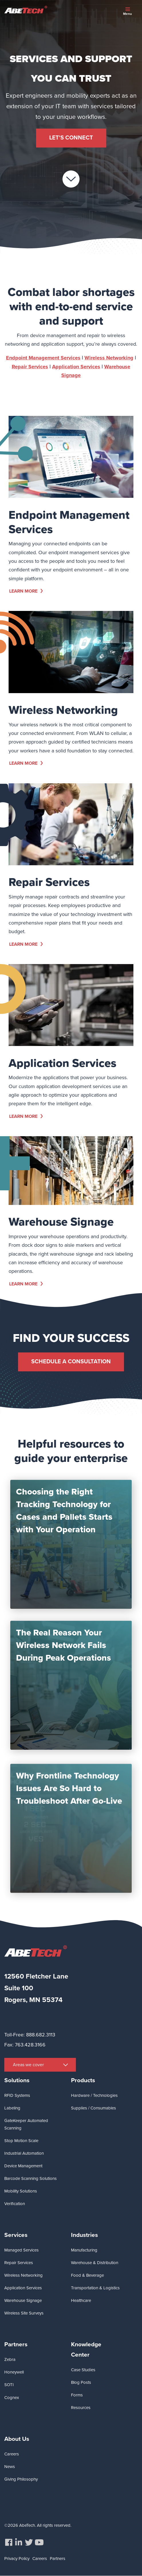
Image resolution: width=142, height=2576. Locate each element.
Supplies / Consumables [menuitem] (93, 2108)
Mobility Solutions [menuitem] (20, 2191)
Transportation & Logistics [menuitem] (95, 2287)
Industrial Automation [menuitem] (24, 2153)
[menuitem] (8, 2542)
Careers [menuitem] (11, 2454)
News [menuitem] (9, 2466)
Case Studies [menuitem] (83, 2369)
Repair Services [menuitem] (18, 2262)
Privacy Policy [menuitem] (16, 2558)
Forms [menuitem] (77, 2395)
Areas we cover (28, 2064)
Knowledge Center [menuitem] (86, 2349)
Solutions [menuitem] (16, 2080)
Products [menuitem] (83, 2080)
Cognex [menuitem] (11, 2397)
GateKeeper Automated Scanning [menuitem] (26, 2124)
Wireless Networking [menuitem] (23, 2275)
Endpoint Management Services (43, 383)
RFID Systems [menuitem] (17, 2095)
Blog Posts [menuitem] (81, 2382)
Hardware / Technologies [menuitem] (94, 2095)
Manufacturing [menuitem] (84, 2250)
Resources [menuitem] (80, 2407)
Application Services (76, 392)
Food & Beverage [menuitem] (87, 2275)
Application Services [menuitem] (23, 2287)
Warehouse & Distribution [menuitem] (94, 2262)
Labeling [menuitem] (12, 2108)
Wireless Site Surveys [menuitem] (24, 2313)
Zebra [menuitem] (9, 2359)
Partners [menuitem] (15, 2344)
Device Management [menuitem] (23, 2165)
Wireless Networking (108, 383)
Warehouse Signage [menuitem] (23, 2300)
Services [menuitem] (15, 2235)
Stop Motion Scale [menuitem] (21, 2140)
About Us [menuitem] (16, 2439)
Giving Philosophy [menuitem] (21, 2479)
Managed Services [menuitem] (21, 2250)
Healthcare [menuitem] (81, 2300)
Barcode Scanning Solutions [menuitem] (30, 2178)
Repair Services (30, 392)
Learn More (23, 591)
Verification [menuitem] (14, 2203)
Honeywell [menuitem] (14, 2372)
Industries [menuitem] (84, 2235)
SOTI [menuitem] (9, 2384)
